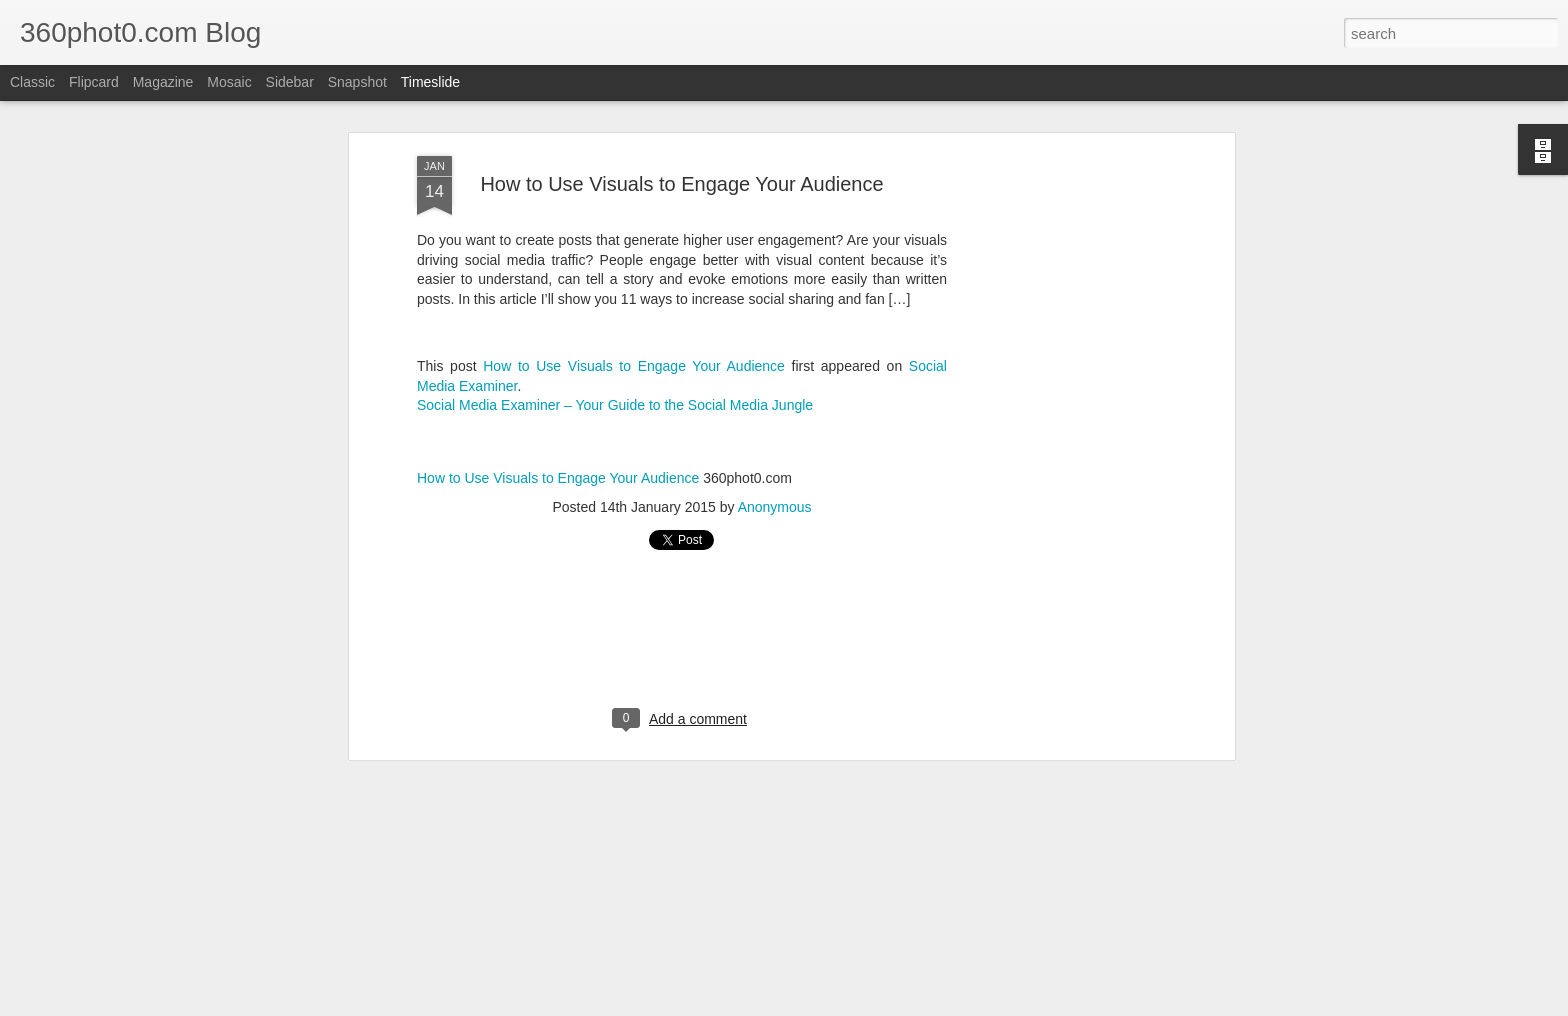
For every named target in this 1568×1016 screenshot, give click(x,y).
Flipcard (94, 82)
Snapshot (357, 82)
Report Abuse (943, 1005)
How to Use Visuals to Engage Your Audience (634, 259)
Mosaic (229, 82)
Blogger (884, 1005)
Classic (32, 82)
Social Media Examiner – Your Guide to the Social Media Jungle (615, 298)
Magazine (163, 82)
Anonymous (775, 399)
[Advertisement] (1057, 364)
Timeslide (430, 82)
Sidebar (290, 82)
